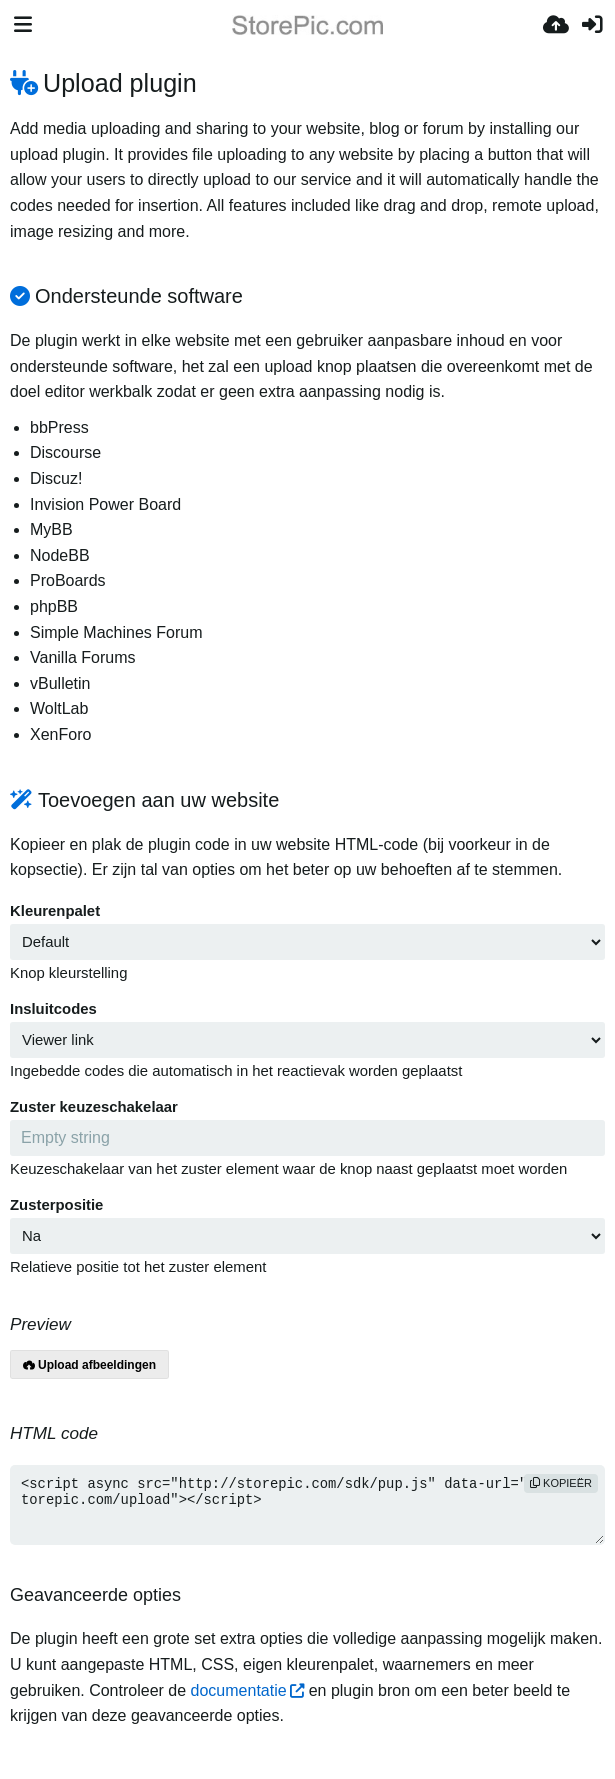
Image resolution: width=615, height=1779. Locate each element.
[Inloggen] (592, 25)
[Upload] (556, 25)
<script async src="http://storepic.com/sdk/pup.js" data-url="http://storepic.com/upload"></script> (307, 1505)
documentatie (239, 1690)
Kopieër (561, 1483)
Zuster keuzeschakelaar (94, 1107)
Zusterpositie (56, 1205)
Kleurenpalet (55, 911)
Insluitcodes (53, 1009)
